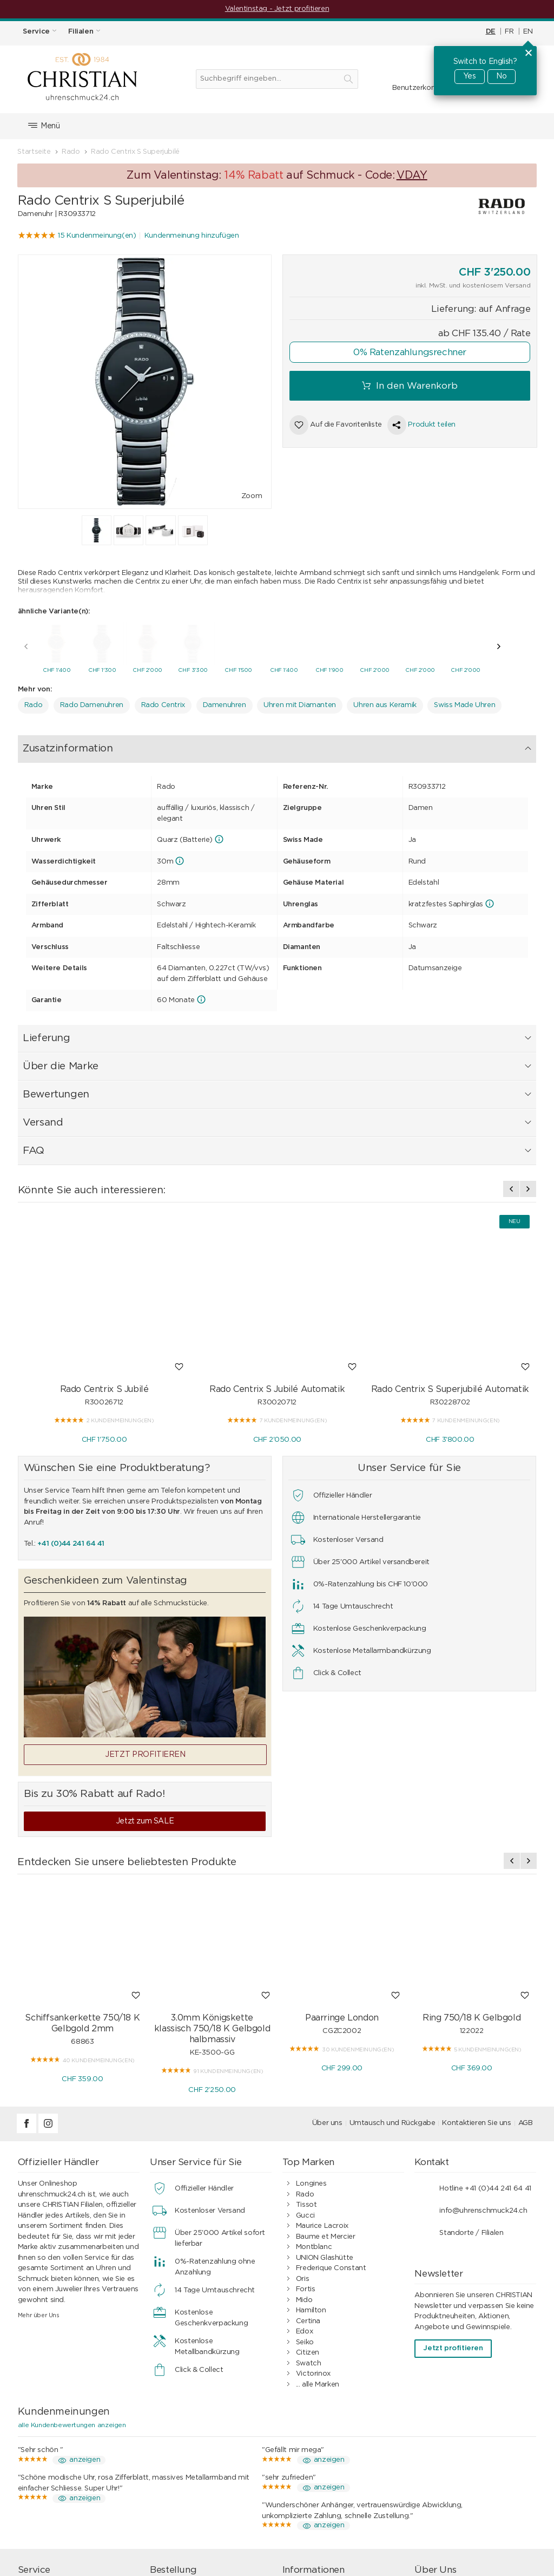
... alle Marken (317, 2234)
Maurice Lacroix (322, 2075)
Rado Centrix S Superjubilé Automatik (450, 1238)
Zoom (251, 496)
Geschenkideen (189, 2483)
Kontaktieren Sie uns (476, 1972)
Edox (304, 2181)
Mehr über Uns (39, 2165)
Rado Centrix (163, 702)
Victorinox (313, 2223)
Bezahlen (178, 2451)
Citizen (307, 2202)
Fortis (305, 2138)
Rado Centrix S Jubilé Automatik (277, 1238)
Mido (304, 2149)
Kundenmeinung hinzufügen (191, 235)
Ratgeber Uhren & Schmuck (343, 2504)
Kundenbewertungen (331, 2472)
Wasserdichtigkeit (61, 2472)
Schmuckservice (59, 2451)
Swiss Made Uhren (464, 702)
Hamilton (311, 2159)
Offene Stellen (452, 2483)
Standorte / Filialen (471, 2082)
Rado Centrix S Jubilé (104, 1238)
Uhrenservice (53, 2441)
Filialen (439, 2451)
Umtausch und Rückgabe (392, 1972)
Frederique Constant (331, 2117)
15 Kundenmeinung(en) (97, 235)
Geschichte (447, 2472)
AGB (525, 1972)
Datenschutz (318, 2483)
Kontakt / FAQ (452, 2441)
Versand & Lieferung (197, 2462)
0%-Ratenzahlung (326, 2462)
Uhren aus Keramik (384, 702)
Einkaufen (179, 2441)
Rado (33, 702)
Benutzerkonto (417, 87)
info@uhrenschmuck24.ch (483, 2060)
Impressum (447, 2462)
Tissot (306, 2054)
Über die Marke (195, 745)
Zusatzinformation (62, 745)
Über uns (327, 1972)
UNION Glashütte (324, 2107)
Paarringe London (342, 1867)
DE (491, 31)
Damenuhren (224, 702)
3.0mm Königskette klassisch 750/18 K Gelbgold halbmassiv (212, 1878)
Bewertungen (267, 745)
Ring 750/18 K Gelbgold (471, 1867)
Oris (302, 2128)
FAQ (362, 745)
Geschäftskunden (325, 2493)
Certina (308, 2170)
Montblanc (314, 2096)
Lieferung (131, 745)
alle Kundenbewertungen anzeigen (72, 2274)
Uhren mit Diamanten (299, 702)
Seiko (305, 2191)
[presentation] (26, 644)
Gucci (305, 2065)
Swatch (308, 2213)
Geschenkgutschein (64, 2483)
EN (527, 31)
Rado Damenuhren (91, 702)
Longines (311, 2033)
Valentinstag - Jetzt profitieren (277, 8)
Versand (324, 745)
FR (509, 31)
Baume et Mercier (325, 2086)
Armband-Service (61, 2462)
